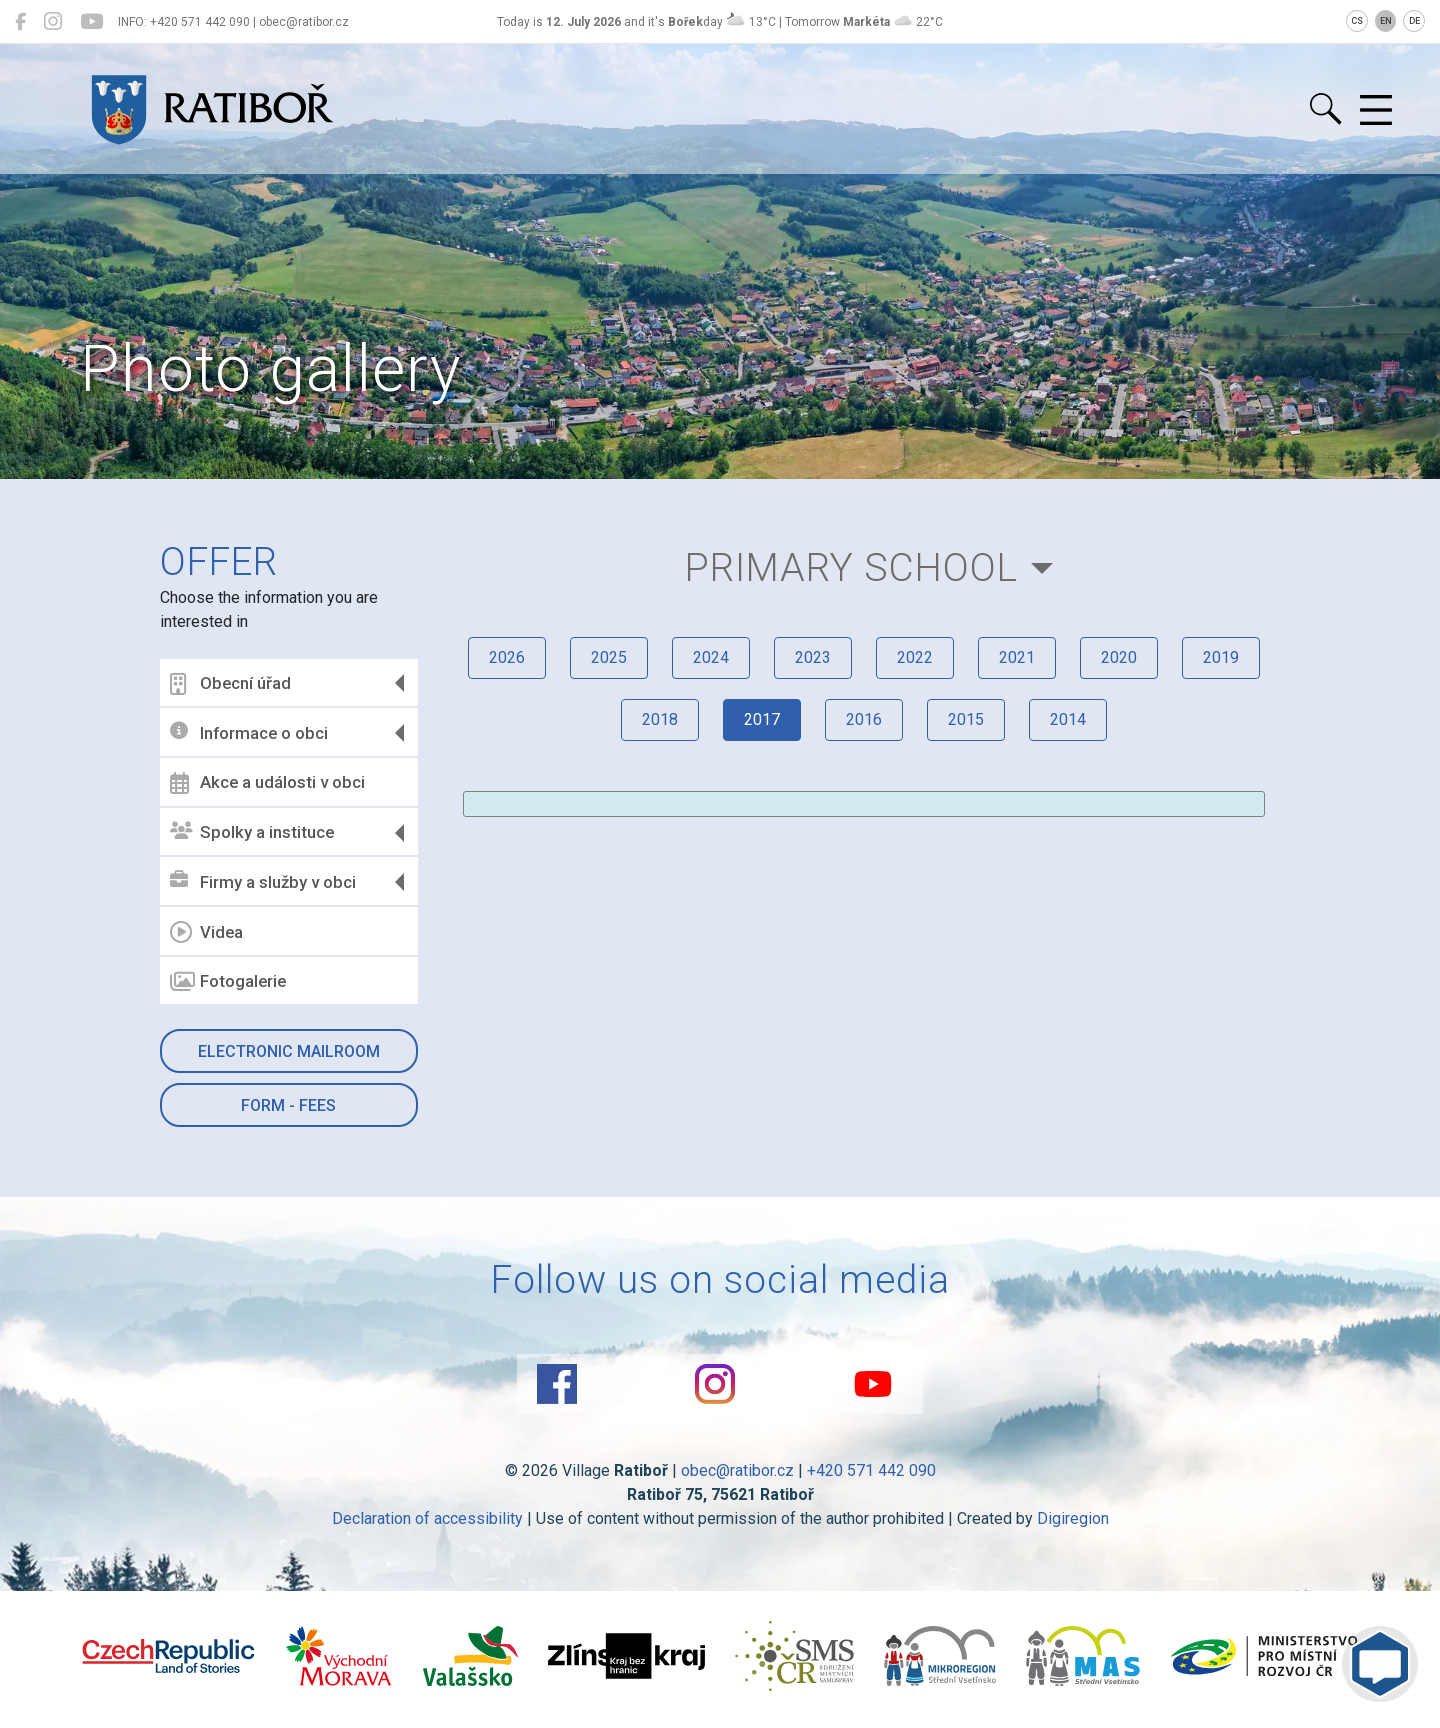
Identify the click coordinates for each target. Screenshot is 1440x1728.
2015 (966, 719)
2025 (609, 657)
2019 (1221, 657)
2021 (1017, 657)
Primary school (851, 567)
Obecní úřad (230, 684)
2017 (762, 719)
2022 (915, 657)
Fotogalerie (228, 982)
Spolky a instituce (252, 832)
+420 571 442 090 (871, 1470)
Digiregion (1073, 1518)
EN (1386, 21)
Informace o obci (249, 732)
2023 (813, 657)
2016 (864, 719)
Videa (206, 932)
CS (1357, 21)
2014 (1068, 719)
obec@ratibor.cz (737, 1470)
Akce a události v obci (267, 783)
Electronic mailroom (289, 1051)
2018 (660, 719)
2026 (507, 657)
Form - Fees (288, 1105)
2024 (711, 657)
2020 (1119, 657)
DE (1414, 21)
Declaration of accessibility (427, 1518)
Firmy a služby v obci (263, 881)
